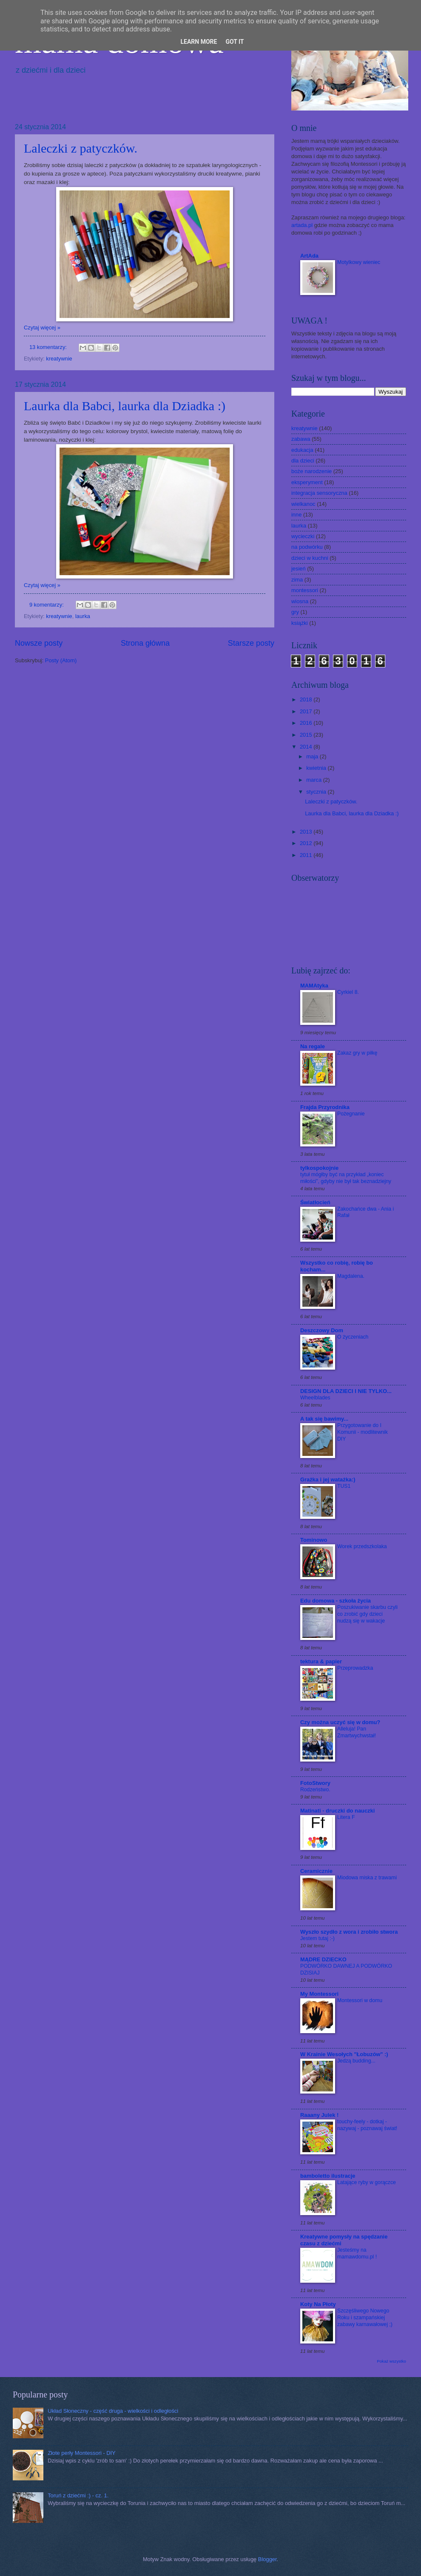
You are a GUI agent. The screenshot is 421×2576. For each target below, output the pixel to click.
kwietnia (316, 768)
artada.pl (302, 225)
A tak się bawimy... (324, 1419)
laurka (82, 616)
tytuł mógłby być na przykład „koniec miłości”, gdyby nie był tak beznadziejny (345, 1178)
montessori (304, 590)
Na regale (312, 1046)
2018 (306, 699)
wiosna (299, 601)
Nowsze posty (39, 643)
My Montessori (319, 1994)
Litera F (346, 1817)
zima (297, 579)
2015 (306, 735)
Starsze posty (251, 643)
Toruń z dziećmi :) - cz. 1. (78, 2495)
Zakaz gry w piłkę (357, 1053)
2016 (306, 723)
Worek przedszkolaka (362, 1546)
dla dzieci (302, 460)
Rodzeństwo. (315, 1790)
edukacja (302, 450)
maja (312, 756)
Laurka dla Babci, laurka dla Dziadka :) (124, 406)
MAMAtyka (314, 985)
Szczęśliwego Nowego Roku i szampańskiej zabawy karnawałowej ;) (365, 2317)
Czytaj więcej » (42, 327)
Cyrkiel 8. (348, 992)
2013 (306, 831)
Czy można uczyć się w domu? (340, 1722)
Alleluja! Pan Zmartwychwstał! (356, 1732)
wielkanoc (303, 504)
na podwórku (307, 547)
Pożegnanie (351, 1114)
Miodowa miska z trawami (367, 1878)
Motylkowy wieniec (358, 262)
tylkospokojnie (319, 1168)
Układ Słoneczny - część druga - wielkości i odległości (113, 2411)
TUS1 (343, 1486)
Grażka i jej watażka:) (328, 1479)
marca (314, 780)
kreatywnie (59, 358)
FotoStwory (315, 1783)
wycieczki (302, 536)
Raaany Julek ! (319, 2115)
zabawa (300, 439)
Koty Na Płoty (318, 2304)
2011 (306, 855)
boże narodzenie (311, 471)
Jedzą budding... (356, 2061)
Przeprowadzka (355, 1668)
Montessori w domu (359, 2000)
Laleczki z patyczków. (80, 148)
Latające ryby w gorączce (366, 2182)
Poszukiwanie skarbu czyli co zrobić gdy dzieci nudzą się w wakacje (367, 1614)
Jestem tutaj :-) (317, 1938)
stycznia (316, 792)
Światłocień (315, 1202)
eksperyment (307, 482)
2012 (306, 843)
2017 (306, 711)
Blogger (267, 2559)
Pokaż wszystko (391, 2361)
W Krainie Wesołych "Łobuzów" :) (344, 2054)
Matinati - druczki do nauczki (337, 1810)
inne (296, 514)
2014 (306, 746)
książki (299, 623)
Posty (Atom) (61, 660)
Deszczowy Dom (321, 1330)
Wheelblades (315, 1398)
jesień (298, 568)
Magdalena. (350, 1276)
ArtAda (309, 255)
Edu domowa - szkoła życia (335, 1600)
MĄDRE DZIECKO (323, 1959)
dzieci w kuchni (309, 558)
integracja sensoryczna (319, 493)
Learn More (198, 41)
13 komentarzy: (48, 347)
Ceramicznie (316, 1871)
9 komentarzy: (47, 604)
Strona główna (145, 643)
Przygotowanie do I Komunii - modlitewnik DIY (362, 1432)
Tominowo (313, 1540)
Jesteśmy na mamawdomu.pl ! (357, 2253)
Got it (234, 41)
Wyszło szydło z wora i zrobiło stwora (349, 1932)
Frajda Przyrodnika (325, 1107)
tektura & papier (321, 1661)
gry (295, 612)
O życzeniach (352, 1337)
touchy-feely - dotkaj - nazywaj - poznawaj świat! (367, 2125)
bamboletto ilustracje (328, 2176)
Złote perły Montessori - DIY (82, 2453)
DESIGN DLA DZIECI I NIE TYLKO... (346, 1391)
